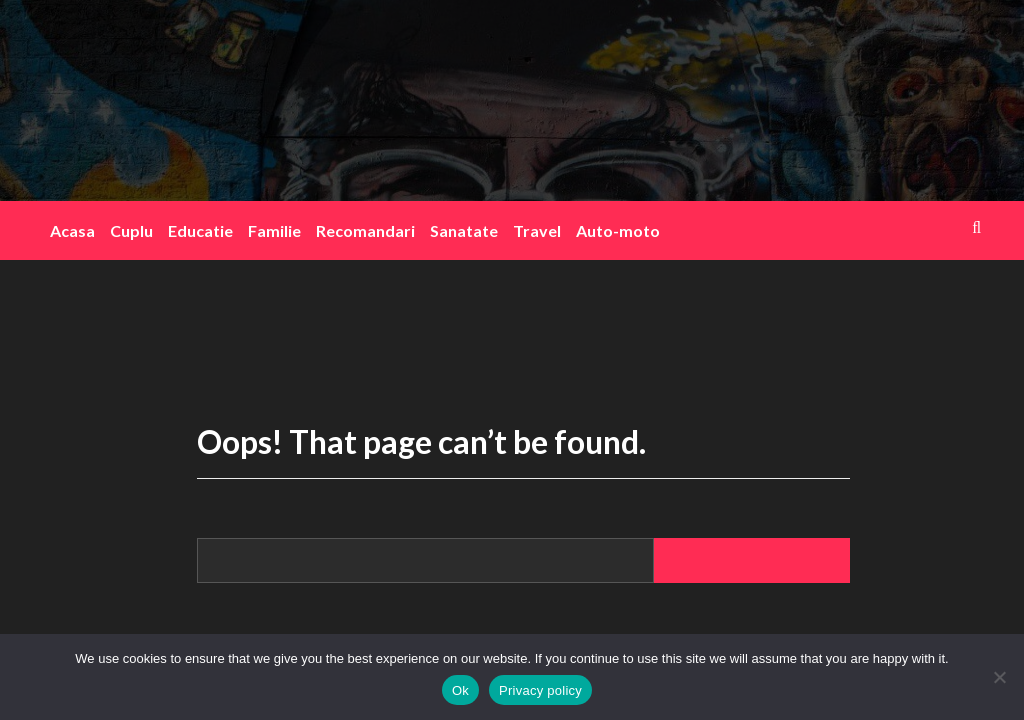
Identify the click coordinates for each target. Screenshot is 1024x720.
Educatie (200, 230)
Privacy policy (540, 690)
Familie (274, 230)
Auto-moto (618, 230)
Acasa (72, 230)
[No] (999, 677)
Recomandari (365, 230)
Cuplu (131, 230)
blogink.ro (507, 86)
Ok (460, 690)
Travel (537, 230)
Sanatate (464, 230)
